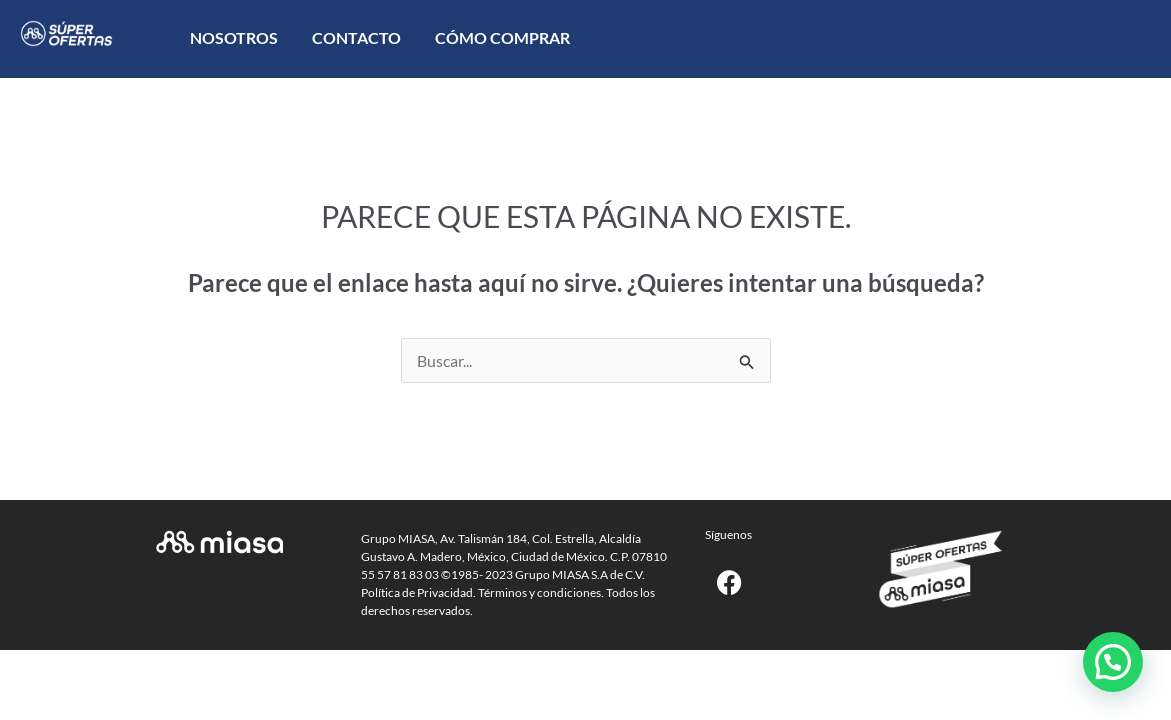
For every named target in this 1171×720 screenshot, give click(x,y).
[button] (1113, 662)
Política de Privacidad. (418, 592)
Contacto (356, 37)
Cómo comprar (502, 37)
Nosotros (234, 37)
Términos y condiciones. (541, 592)
